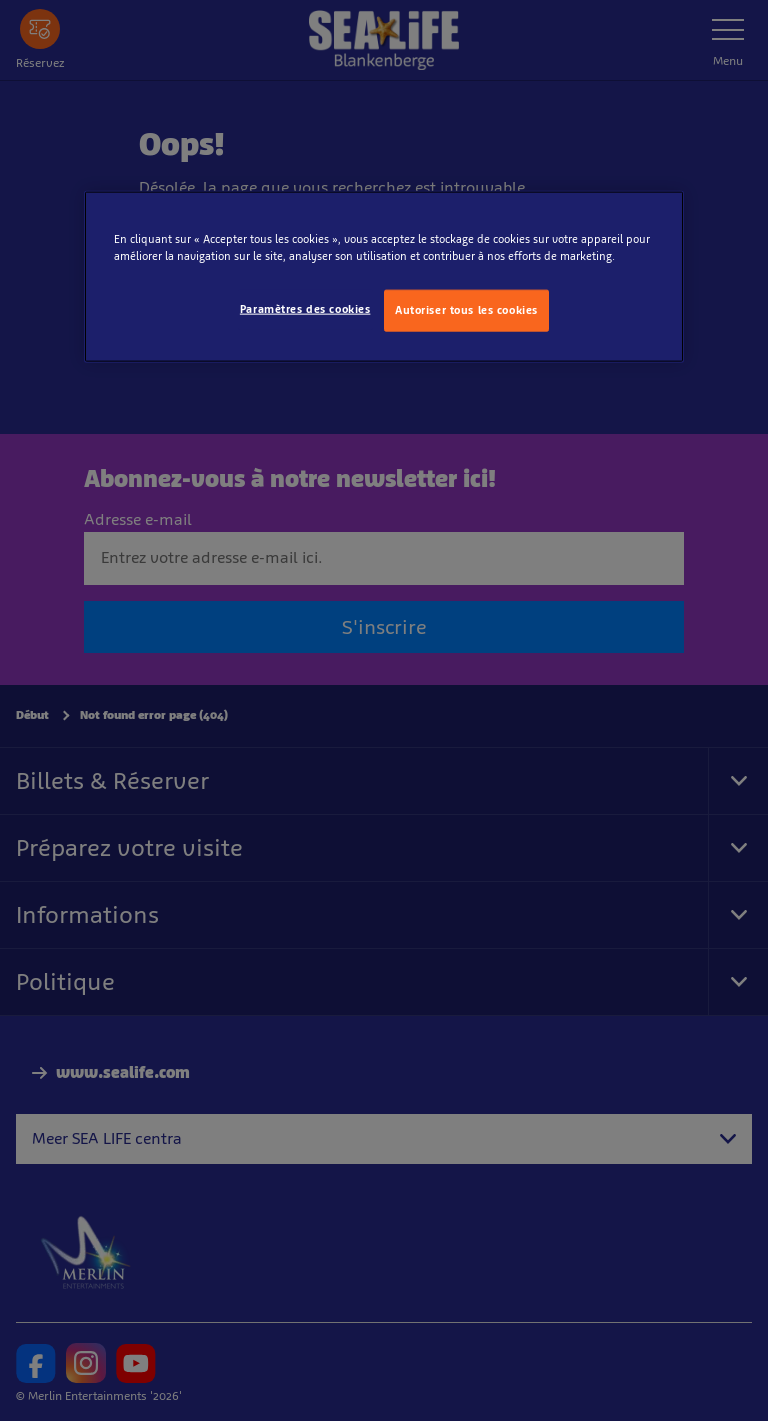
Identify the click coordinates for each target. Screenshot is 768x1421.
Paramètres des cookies (305, 309)
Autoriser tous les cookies (466, 310)
